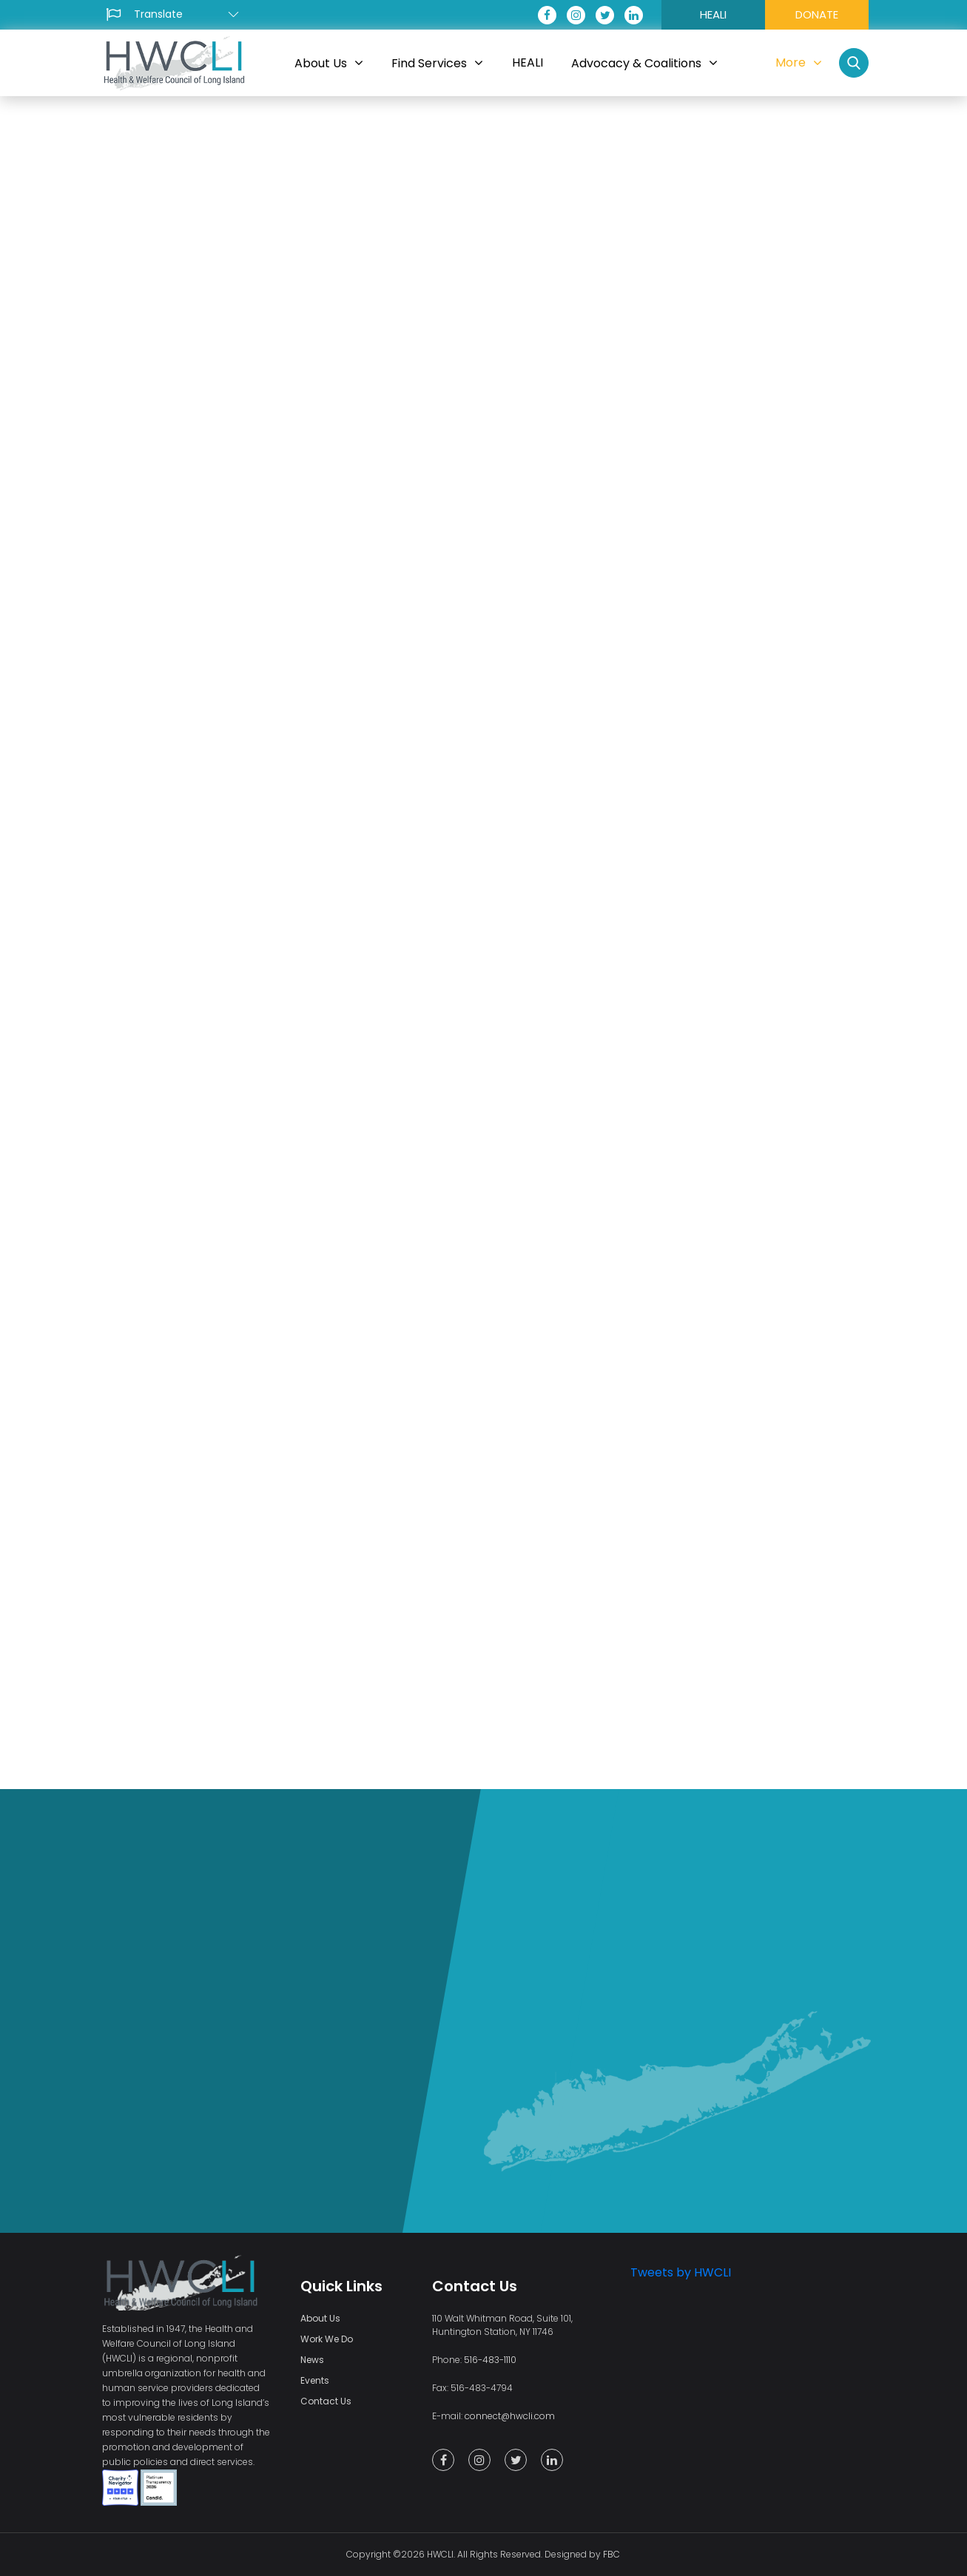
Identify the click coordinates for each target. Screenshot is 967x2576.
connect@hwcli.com (510, 2416)
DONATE (816, 14)
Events (314, 2380)
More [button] (798, 62)
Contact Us (325, 2401)
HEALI (713, 14)
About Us (320, 2318)
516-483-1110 (490, 2359)
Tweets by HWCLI (680, 2272)
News (312, 2359)
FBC (611, 2554)
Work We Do (326, 2339)
